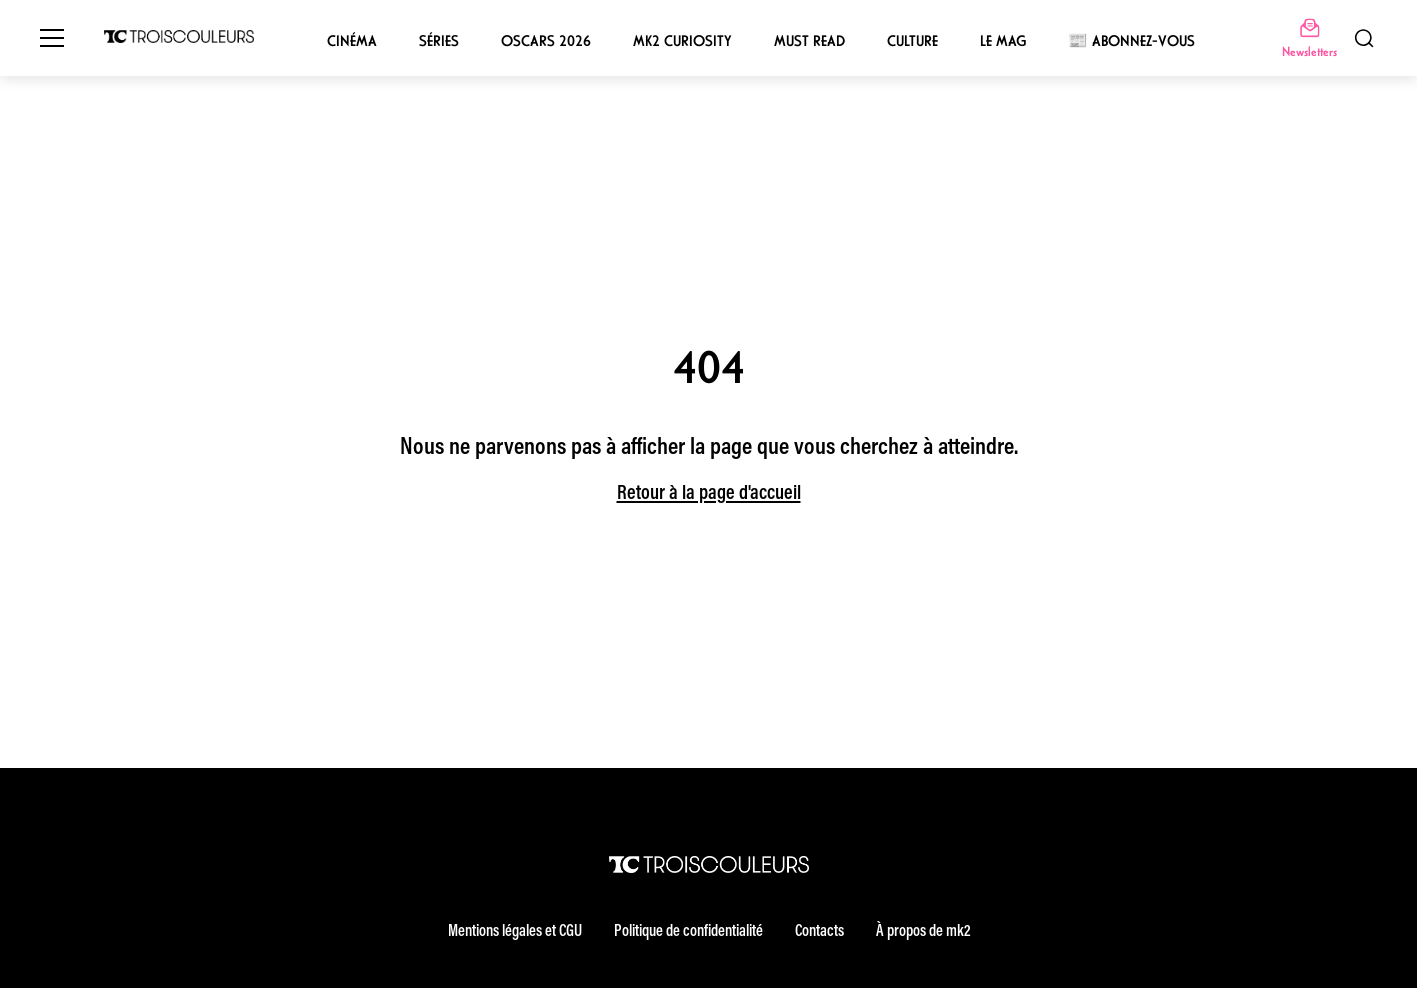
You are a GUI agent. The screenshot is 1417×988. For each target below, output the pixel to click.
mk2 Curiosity (682, 41)
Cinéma (352, 41)
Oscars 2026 (546, 41)
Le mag (1003, 41)
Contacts (819, 932)
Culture (912, 41)
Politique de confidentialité (688, 932)
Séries (439, 41)
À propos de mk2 (923, 932)
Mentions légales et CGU (515, 932)
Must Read (809, 41)
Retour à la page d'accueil (709, 494)
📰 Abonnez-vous (1131, 41)
